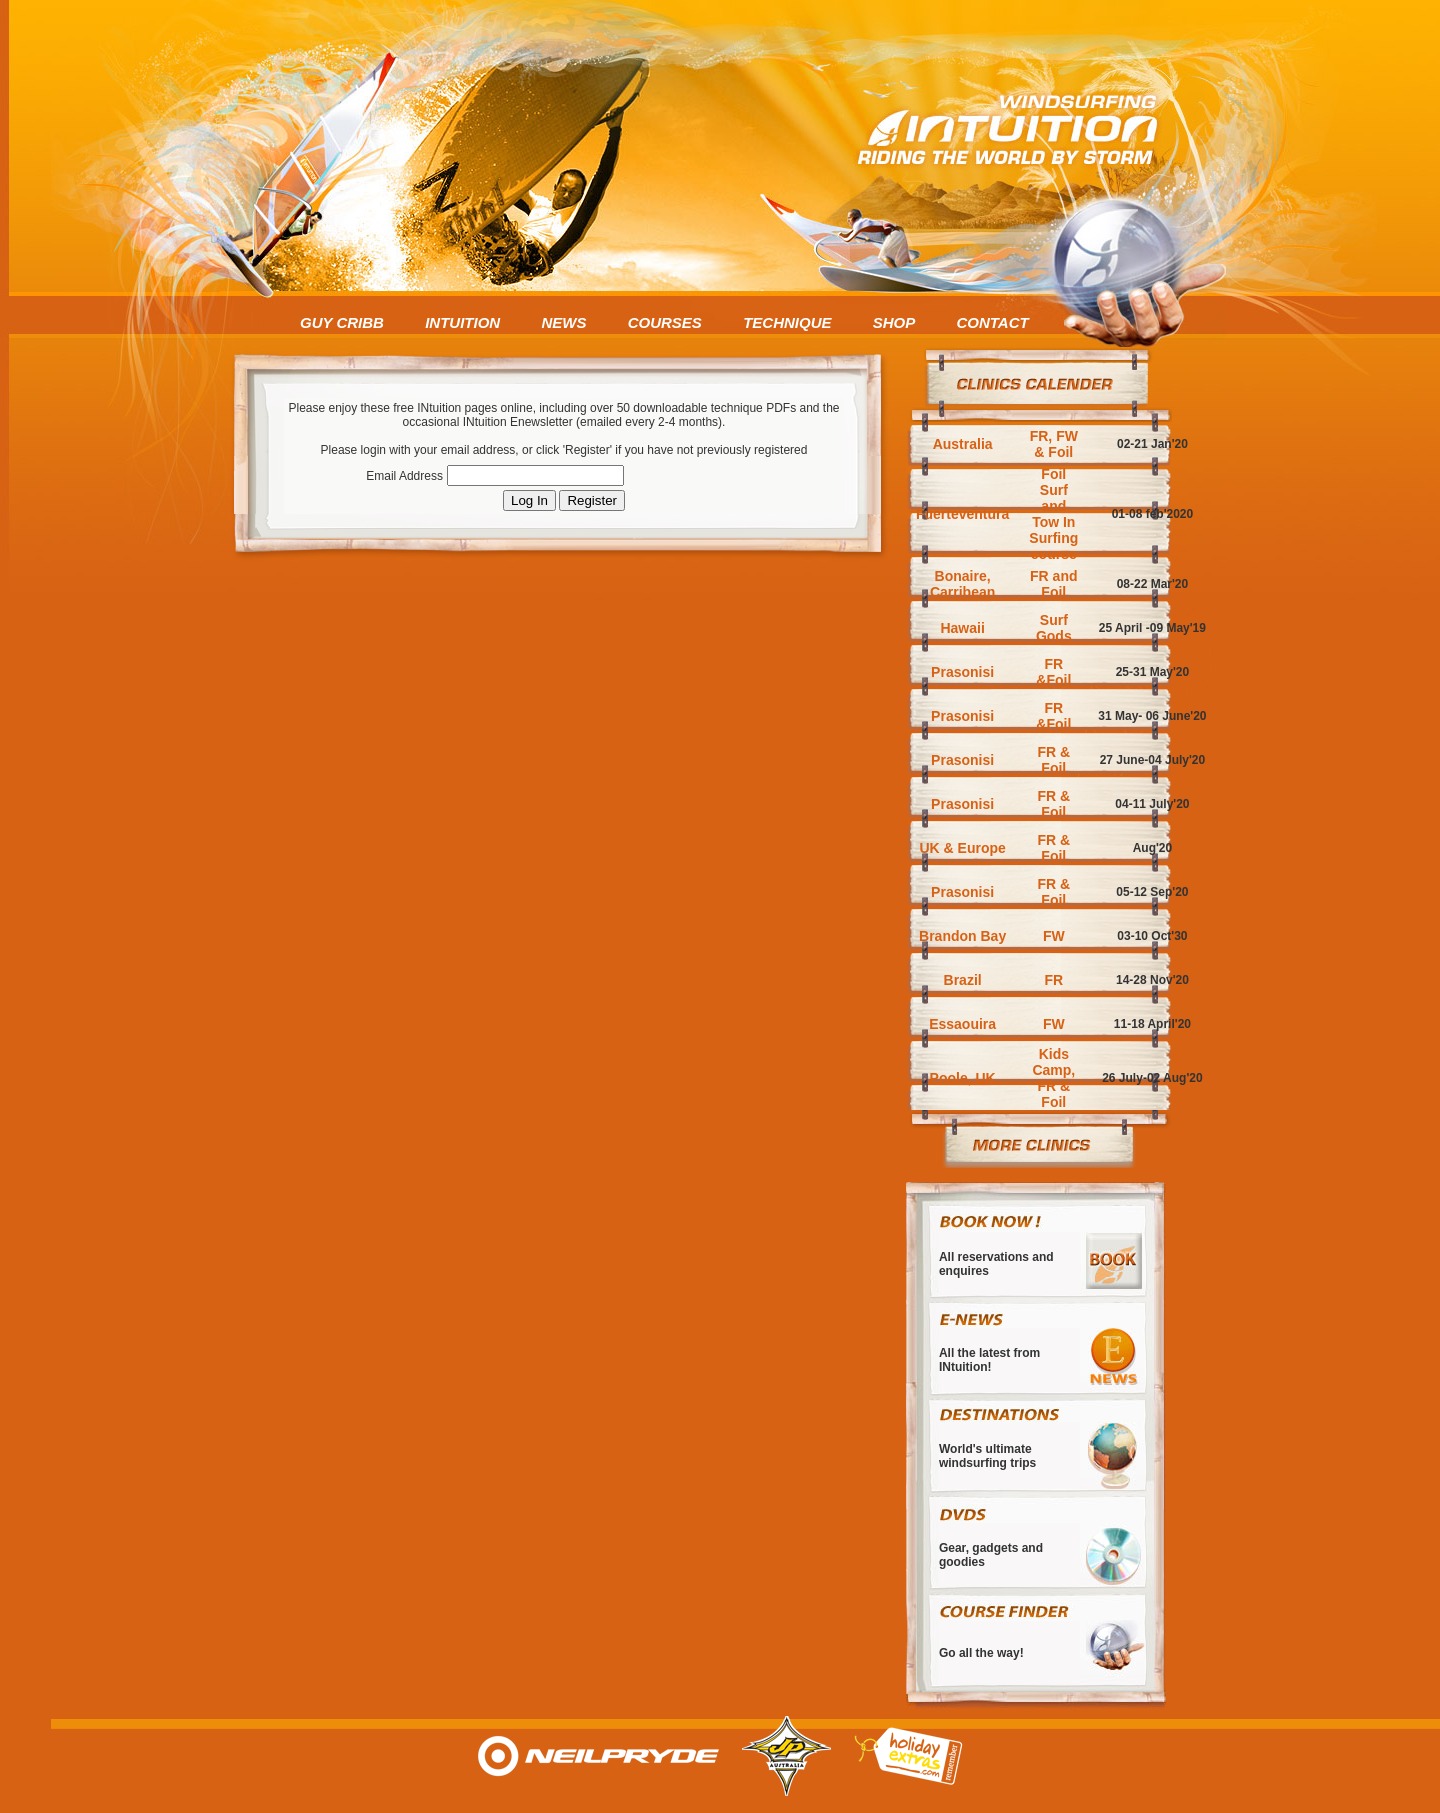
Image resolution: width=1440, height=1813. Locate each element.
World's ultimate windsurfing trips (987, 1456)
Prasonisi (962, 672)
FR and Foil (1053, 584)
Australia (963, 444)
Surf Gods (1054, 628)
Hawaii (962, 628)
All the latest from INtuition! (989, 1360)
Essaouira (962, 1024)
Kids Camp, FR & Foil (1053, 1078)
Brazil (963, 980)
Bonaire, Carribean (962, 584)
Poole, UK (963, 1078)
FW (1054, 936)
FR (1053, 980)
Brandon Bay (962, 936)
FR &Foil (1053, 672)
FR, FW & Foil (1054, 444)
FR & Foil (1053, 760)
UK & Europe (962, 848)
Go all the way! (981, 1653)
